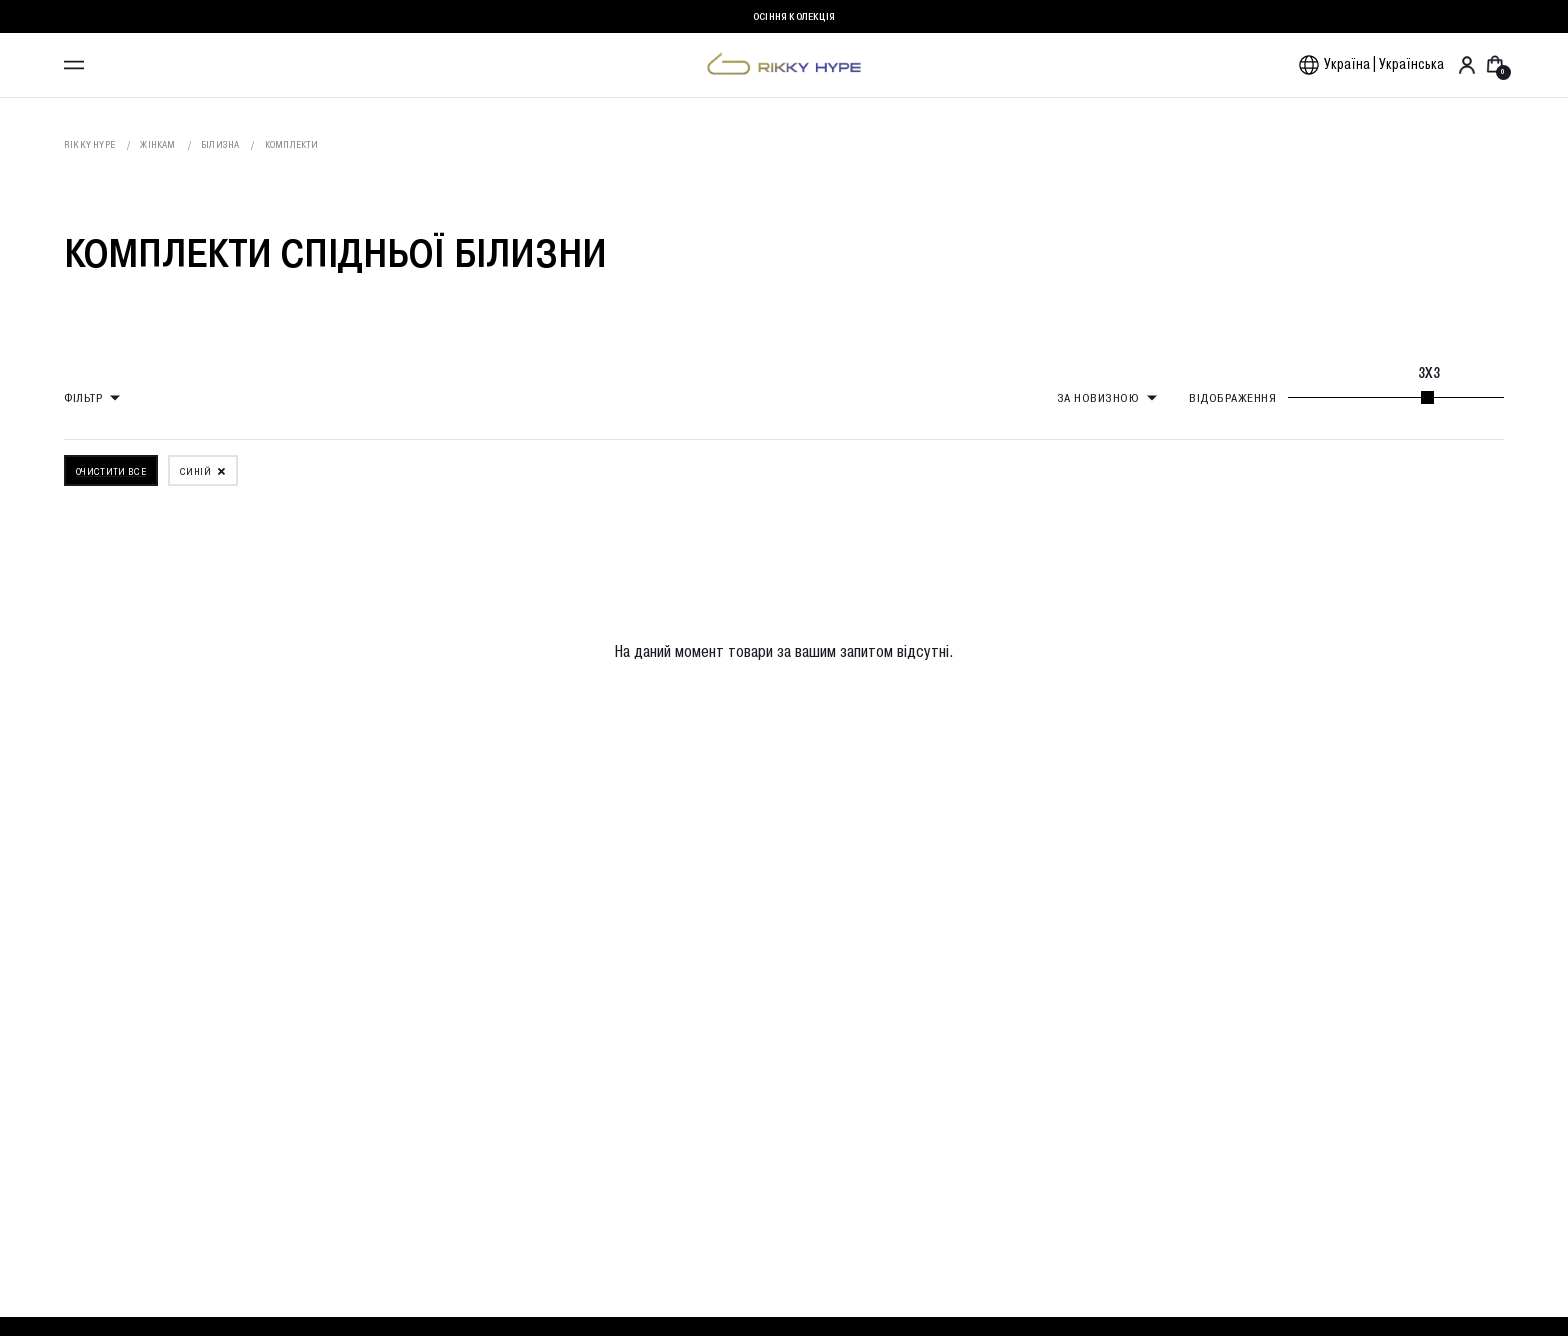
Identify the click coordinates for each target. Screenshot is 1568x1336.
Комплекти (292, 144)
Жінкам (157, 144)
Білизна (220, 144)
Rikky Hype (89, 144)
